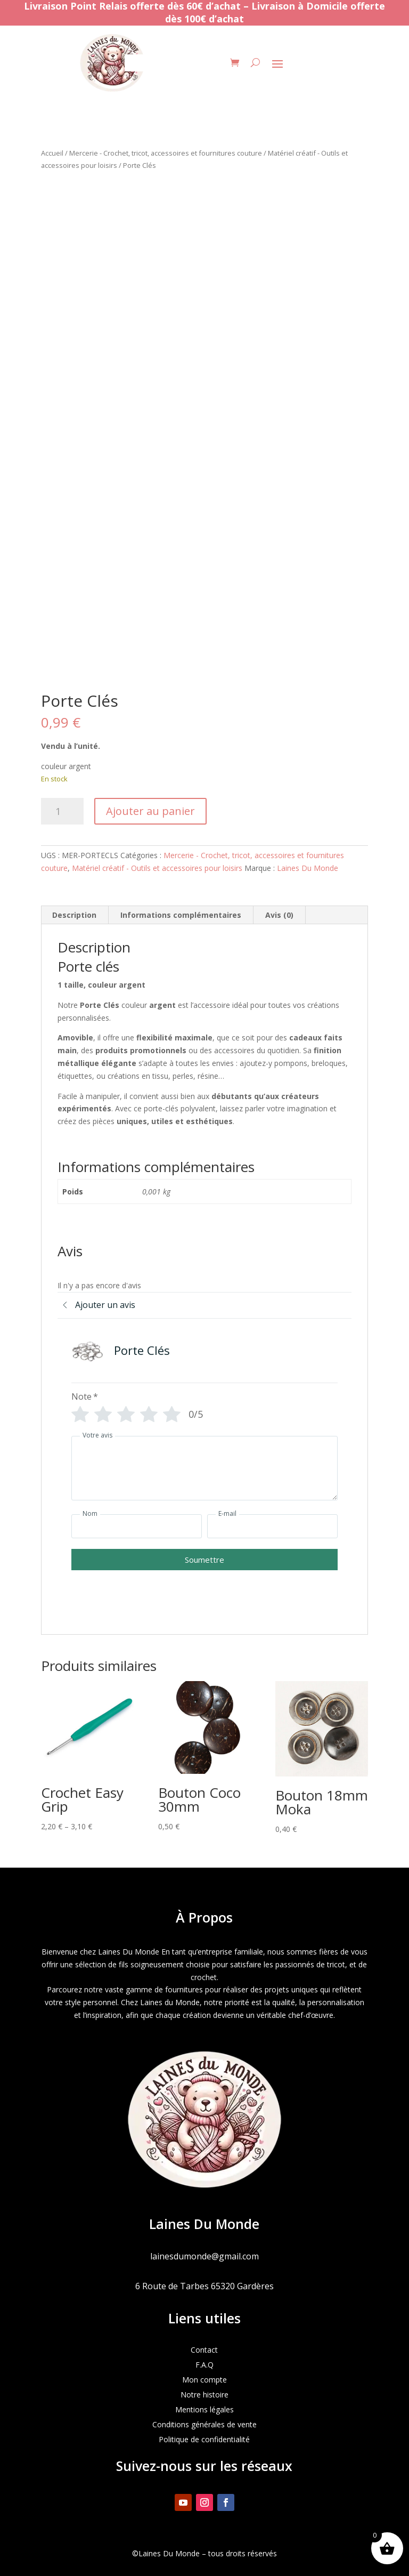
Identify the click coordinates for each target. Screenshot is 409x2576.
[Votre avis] (204, 1468)
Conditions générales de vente (204, 2424)
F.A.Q (204, 2365)
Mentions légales (204, 2409)
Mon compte (204, 2380)
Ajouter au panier (150, 811)
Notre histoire (204, 2394)
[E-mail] (272, 1526)
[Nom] (136, 1526)
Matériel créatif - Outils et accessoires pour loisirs (157, 868)
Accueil (52, 153)
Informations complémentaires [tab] (180, 915)
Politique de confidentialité (204, 2439)
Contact (204, 2350)
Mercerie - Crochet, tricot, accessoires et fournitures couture (165, 153)
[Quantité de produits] (62, 811)
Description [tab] (74, 915)
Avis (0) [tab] (279, 915)
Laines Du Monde (307, 868)
